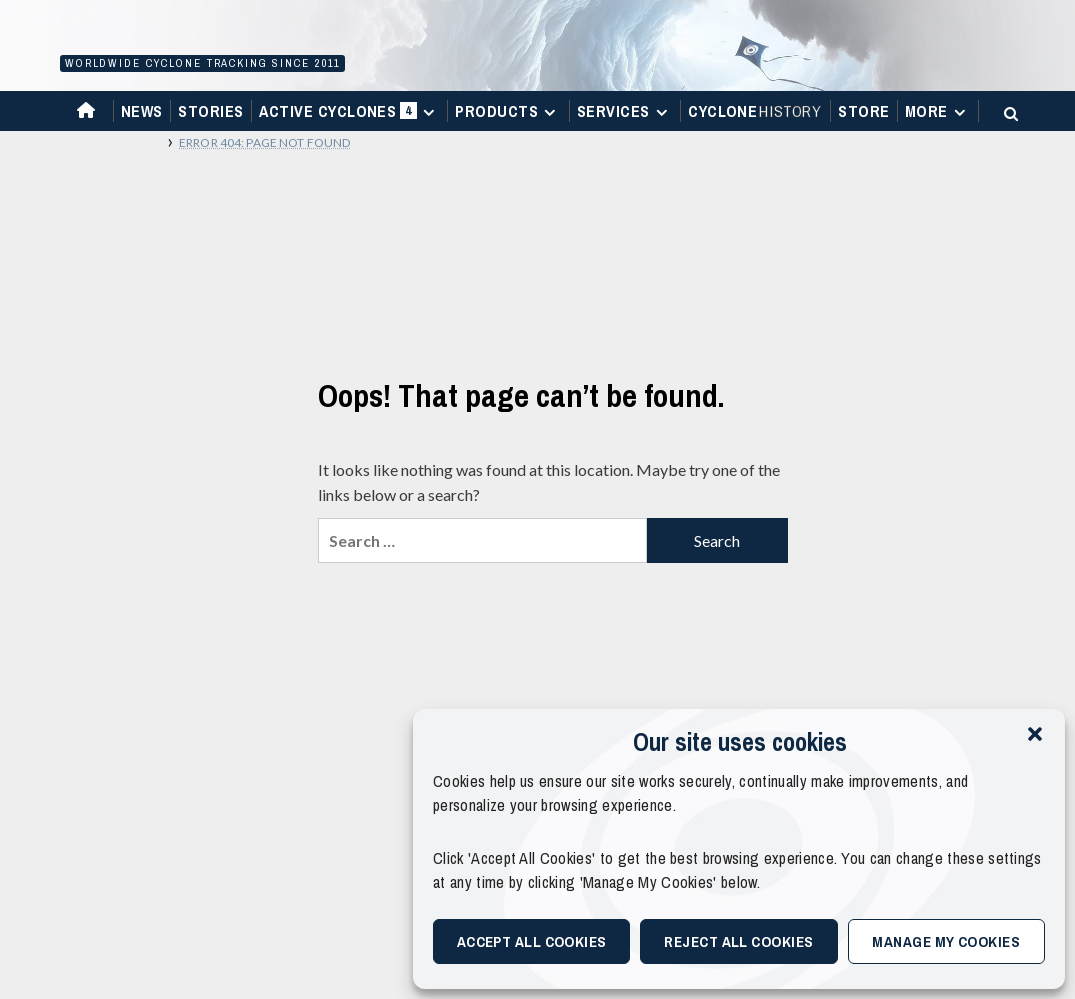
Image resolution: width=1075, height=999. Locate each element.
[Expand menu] (428, 112)
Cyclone (755, 111)
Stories (210, 111)
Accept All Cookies (532, 941)
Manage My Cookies (946, 941)
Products (508, 111)
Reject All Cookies (738, 941)
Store (863, 111)
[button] (1035, 734)
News (142, 111)
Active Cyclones (349, 115)
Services (625, 111)
